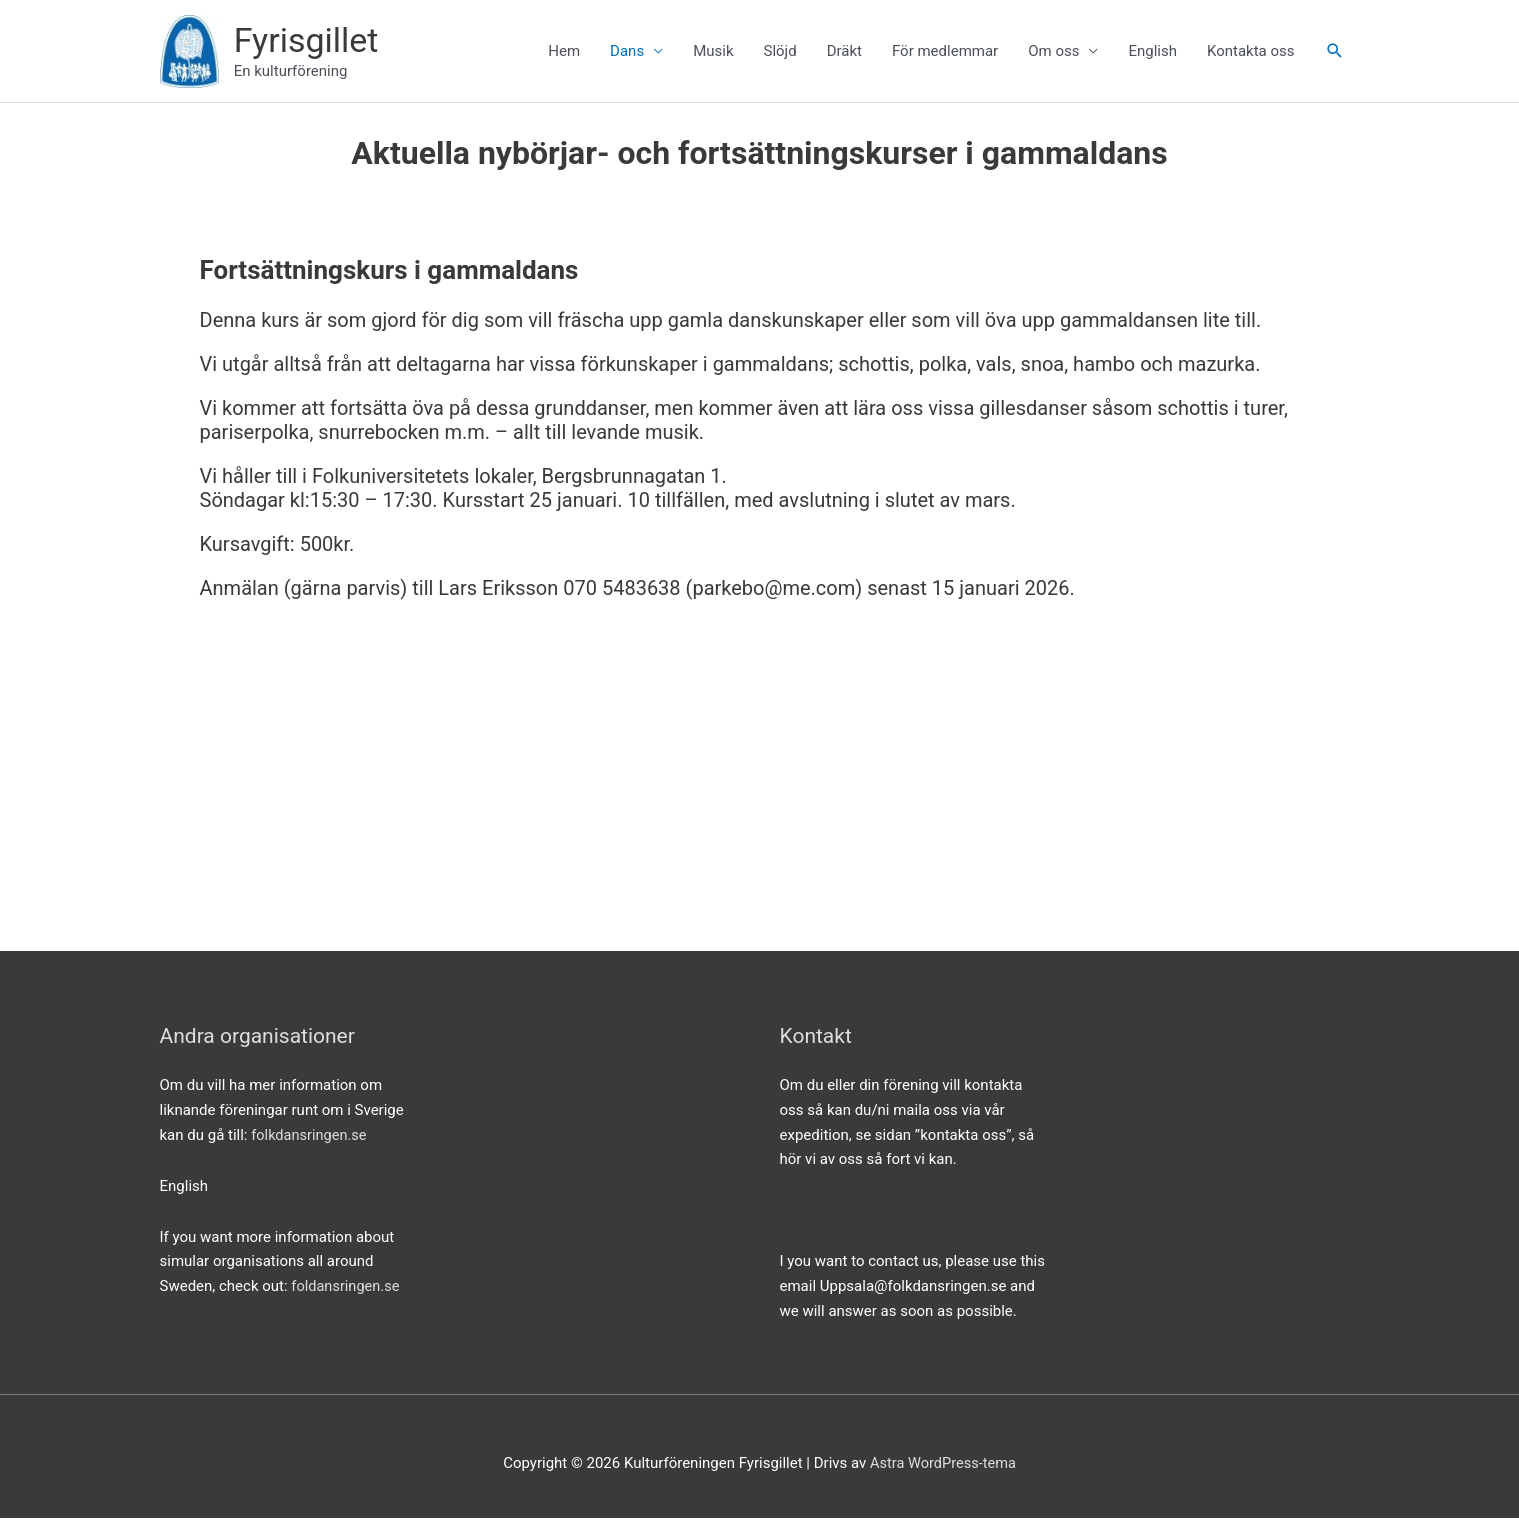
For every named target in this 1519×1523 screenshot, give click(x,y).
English (1152, 54)
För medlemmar (945, 54)
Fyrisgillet (312, 41)
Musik (713, 54)
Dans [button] (627, 54)
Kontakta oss (1251, 54)
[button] (1335, 54)
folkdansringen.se (310, 1140)
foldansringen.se (346, 1291)
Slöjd (779, 54)
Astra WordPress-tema (943, 1468)
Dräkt (844, 54)
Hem (564, 54)
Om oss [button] (1053, 54)
